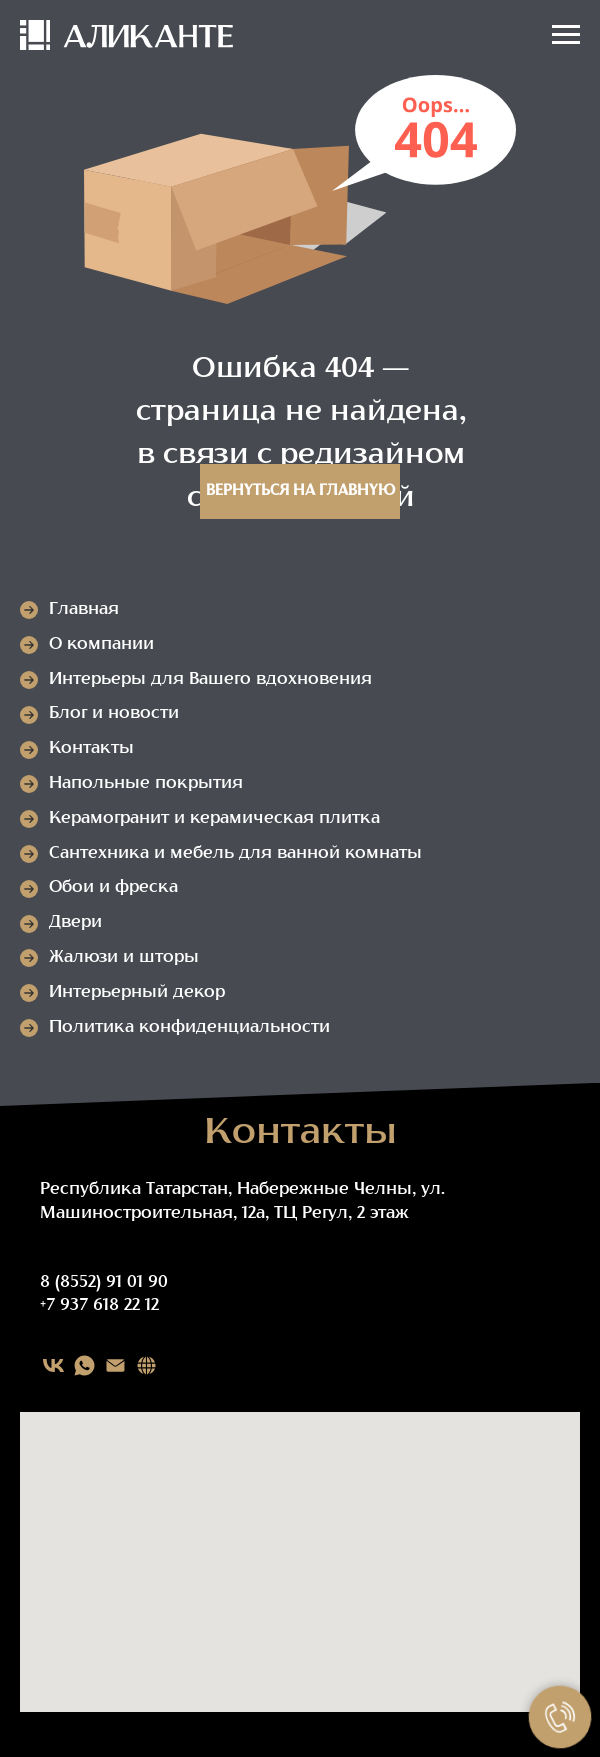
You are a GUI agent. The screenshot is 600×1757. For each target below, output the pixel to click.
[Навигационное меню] (566, 35)
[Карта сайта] (146, 1365)
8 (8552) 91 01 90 (104, 1283)
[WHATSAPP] (84, 1365)
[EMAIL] (115, 1365)
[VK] (53, 1365)
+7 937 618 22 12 (99, 1306)
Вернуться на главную (300, 491)
